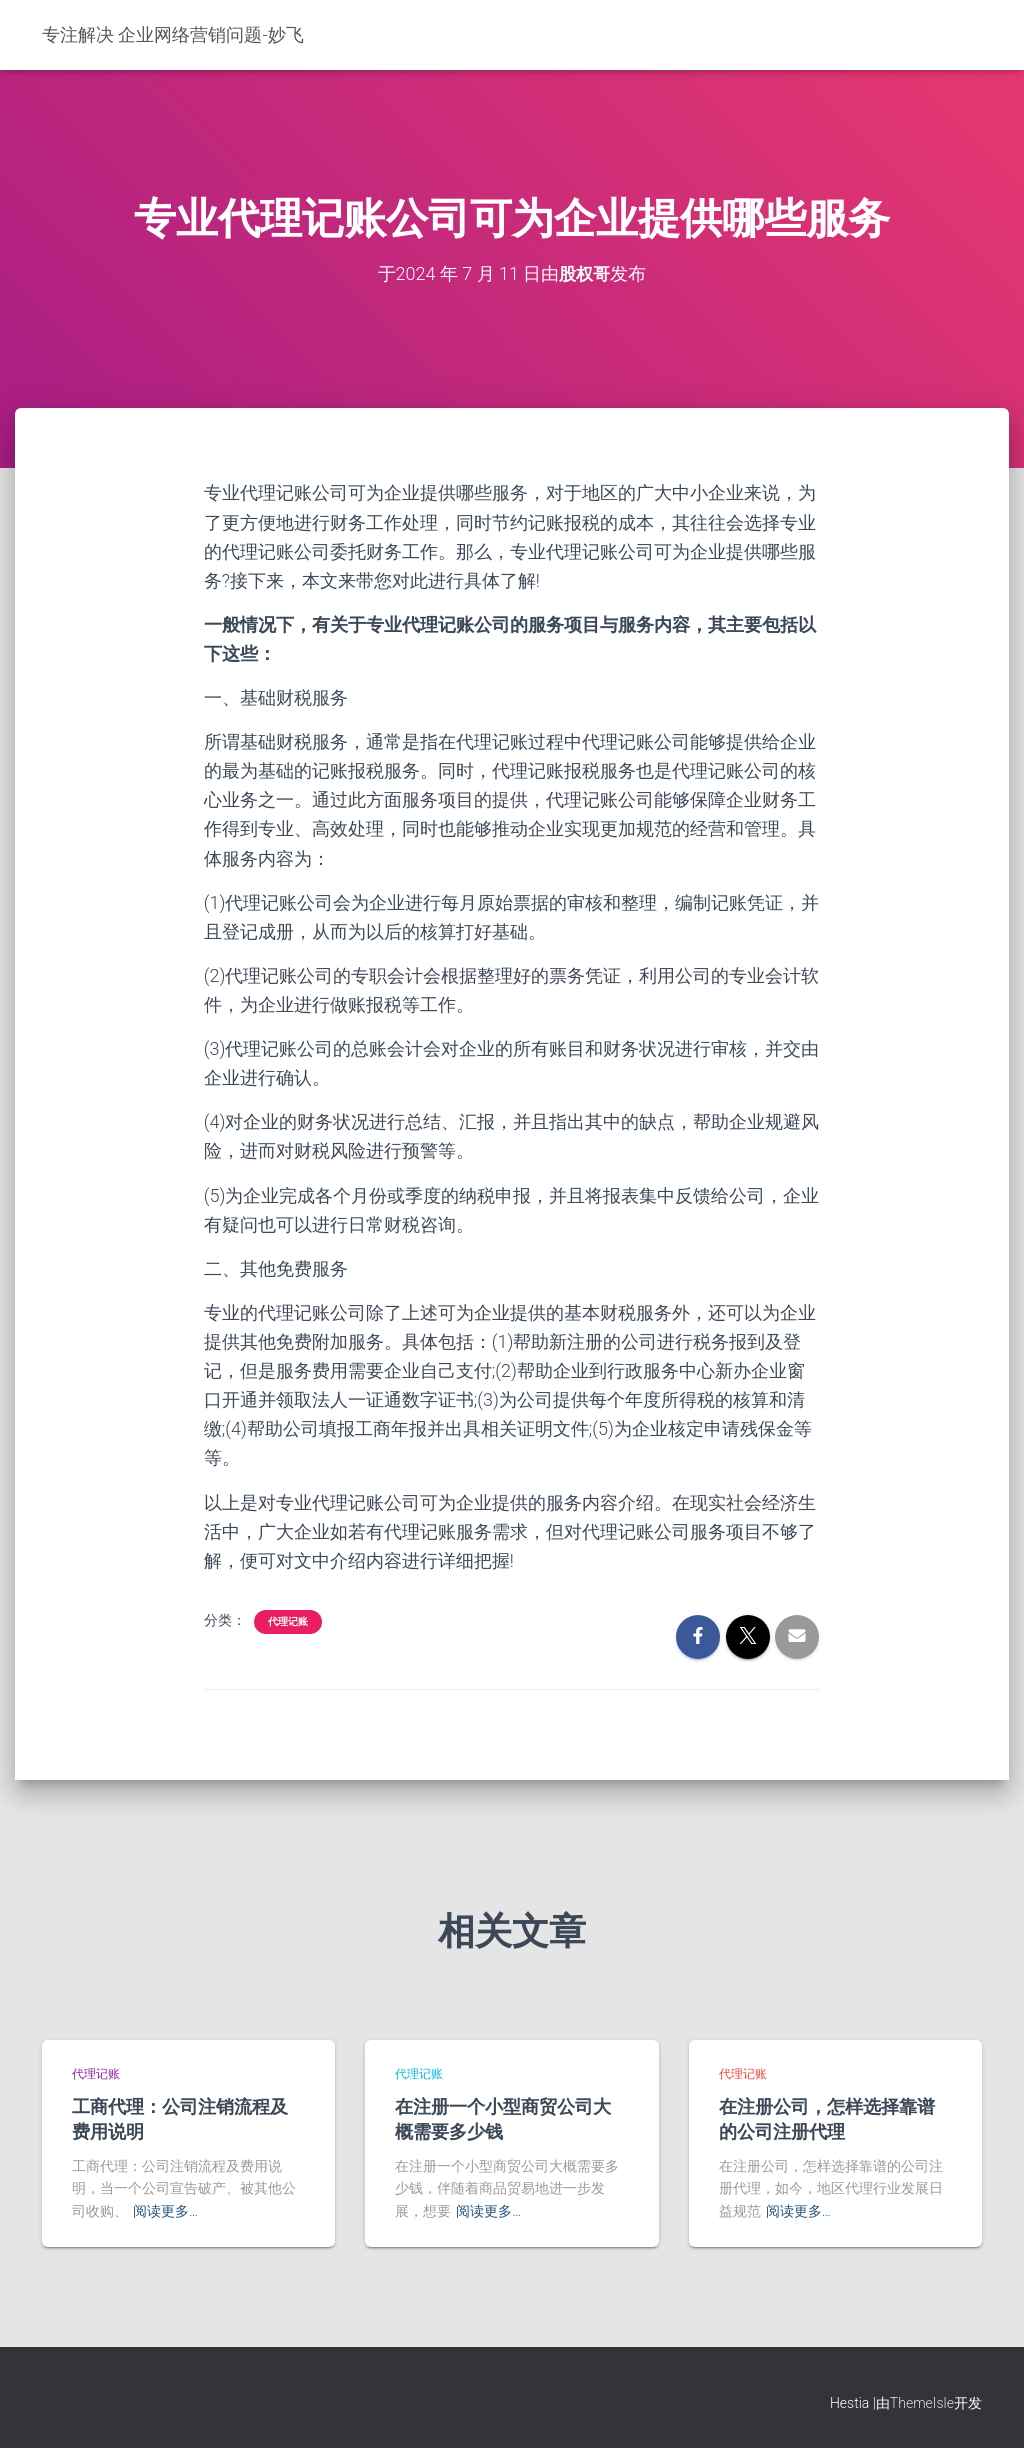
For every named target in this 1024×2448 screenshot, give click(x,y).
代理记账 (288, 1620)
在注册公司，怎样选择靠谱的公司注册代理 (827, 2118)
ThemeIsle (922, 2403)
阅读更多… (165, 2211)
